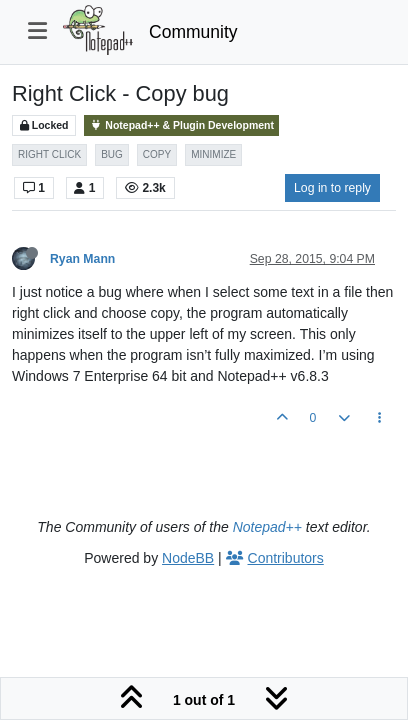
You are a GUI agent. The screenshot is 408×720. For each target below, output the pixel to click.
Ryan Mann (82, 259)
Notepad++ (267, 527)
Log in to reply (332, 188)
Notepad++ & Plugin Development (181, 125)
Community (193, 32)
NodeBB (188, 558)
